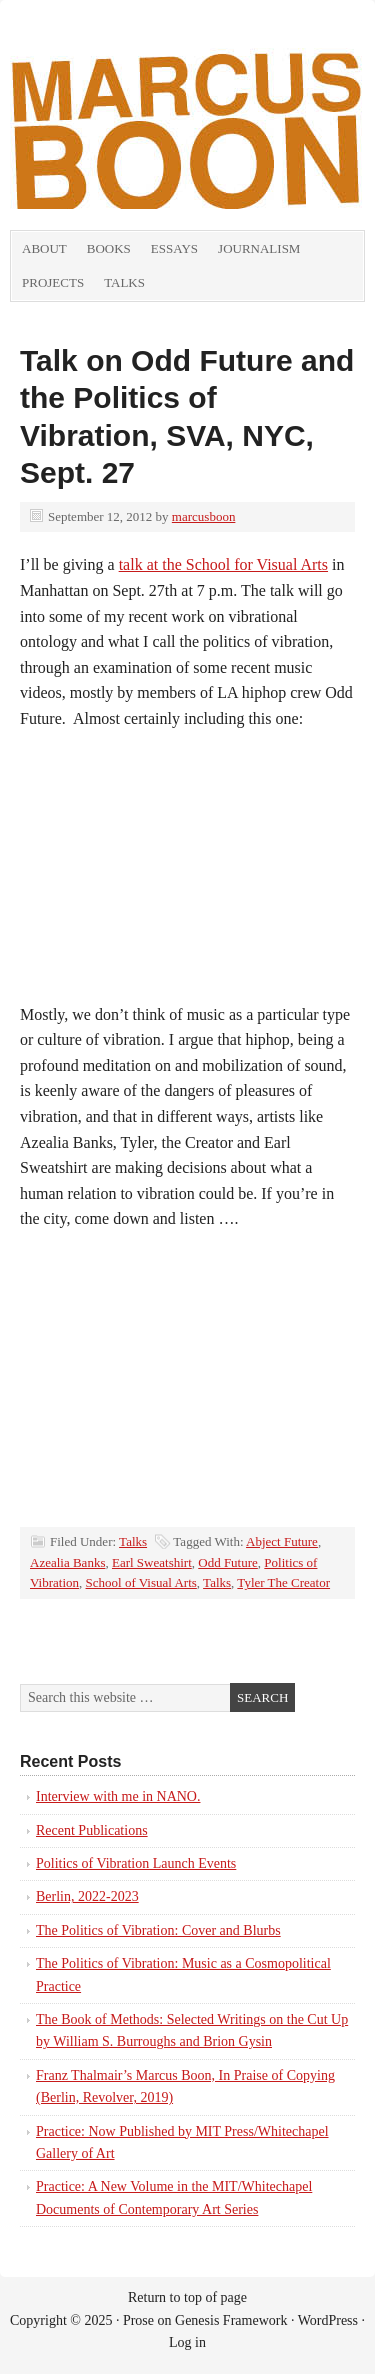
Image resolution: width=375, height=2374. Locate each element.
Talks (124, 282)
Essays (174, 248)
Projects (53, 282)
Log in (187, 2342)
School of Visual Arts (141, 1582)
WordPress (328, 2320)
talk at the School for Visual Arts (223, 564)
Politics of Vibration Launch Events (136, 1863)
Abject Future (282, 1541)
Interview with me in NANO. (118, 1796)
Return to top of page (187, 2297)
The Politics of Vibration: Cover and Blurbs (158, 1930)
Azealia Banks (67, 1562)
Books (109, 248)
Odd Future (228, 1562)
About (44, 248)
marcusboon (204, 516)
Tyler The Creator (283, 1582)
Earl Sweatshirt (152, 1562)
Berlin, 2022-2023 (87, 1896)
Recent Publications (92, 1830)
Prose (138, 2320)
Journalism (259, 248)
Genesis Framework (231, 2320)
